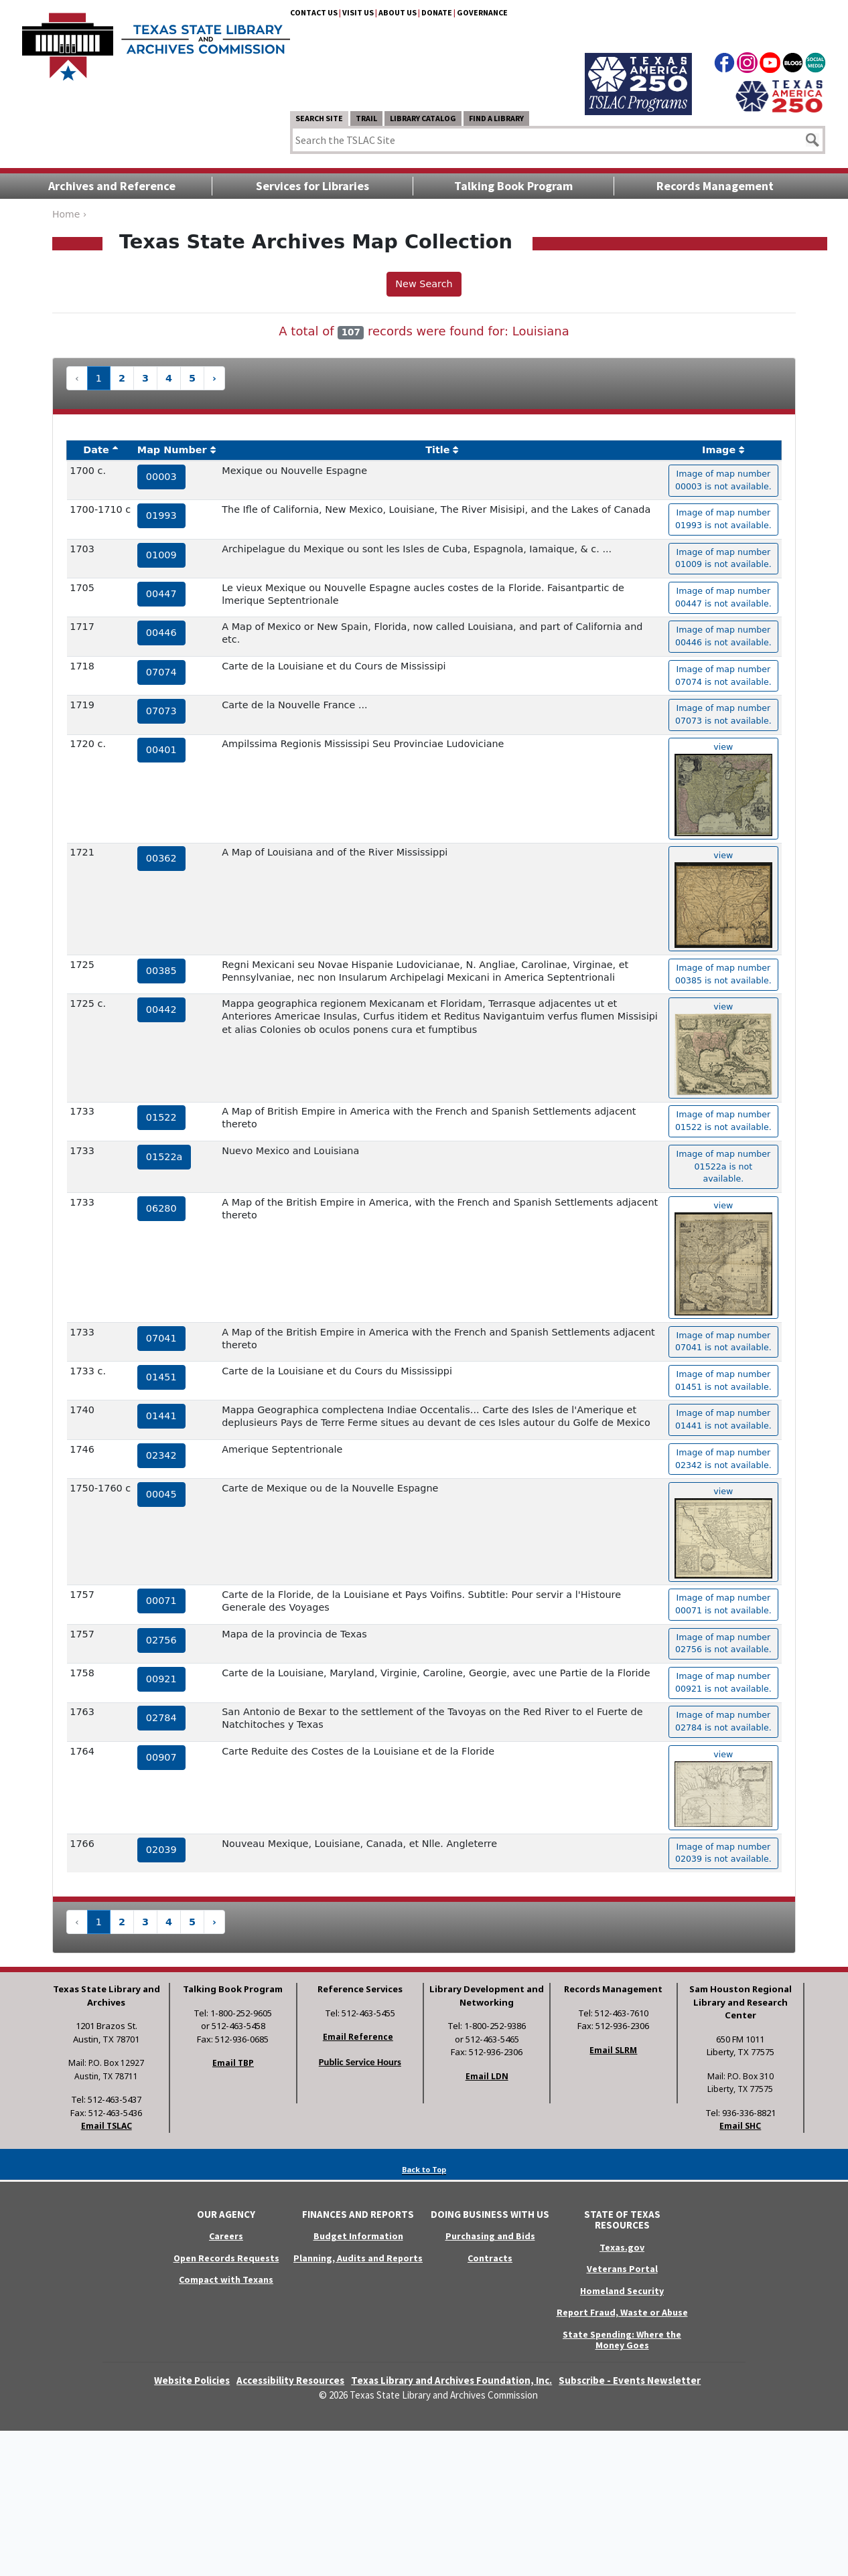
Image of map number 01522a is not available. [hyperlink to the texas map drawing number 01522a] (723, 1166)
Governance (482, 12)
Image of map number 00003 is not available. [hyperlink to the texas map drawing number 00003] (723, 480)
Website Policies (192, 2380)
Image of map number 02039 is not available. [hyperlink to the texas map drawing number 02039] (723, 1853)
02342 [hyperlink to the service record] (161, 1455)
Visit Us (358, 12)
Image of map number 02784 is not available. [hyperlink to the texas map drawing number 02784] (723, 1721)
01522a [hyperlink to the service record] (164, 1156)
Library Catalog (423, 118)
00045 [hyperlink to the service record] (161, 1494)
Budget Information (358, 2236)
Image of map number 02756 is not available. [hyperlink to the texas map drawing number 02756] (723, 1643)
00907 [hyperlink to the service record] (161, 1757)
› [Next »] (214, 378)
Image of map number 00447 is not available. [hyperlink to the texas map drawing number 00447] (723, 597)
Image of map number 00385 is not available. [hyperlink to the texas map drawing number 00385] (723, 974)
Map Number (172, 450)
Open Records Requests (226, 2258)
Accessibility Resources (290, 2380)
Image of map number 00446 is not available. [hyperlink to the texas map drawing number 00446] (723, 636)
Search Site (319, 118)
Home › (69, 214)
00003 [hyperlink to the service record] (161, 476)
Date (96, 450)
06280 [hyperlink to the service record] (161, 1208)
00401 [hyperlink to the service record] (161, 749)
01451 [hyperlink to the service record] (161, 1377)
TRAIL (366, 118)
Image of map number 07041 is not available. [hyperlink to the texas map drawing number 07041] (723, 1341)
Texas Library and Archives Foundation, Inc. (451, 2380)
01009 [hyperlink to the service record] (161, 555)
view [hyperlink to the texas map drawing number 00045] (723, 1532)
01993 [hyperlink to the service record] (161, 515)
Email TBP (233, 2063)
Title (437, 450)
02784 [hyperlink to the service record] (161, 1717)
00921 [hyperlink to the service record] (161, 1679)
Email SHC (740, 2125)
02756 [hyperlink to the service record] (161, 1640)
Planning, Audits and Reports (358, 2258)
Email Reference (358, 2036)
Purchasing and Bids (490, 2236)
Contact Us (314, 12)
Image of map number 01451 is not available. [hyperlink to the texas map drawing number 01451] (723, 1380)
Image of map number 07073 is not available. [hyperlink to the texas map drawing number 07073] (723, 714)
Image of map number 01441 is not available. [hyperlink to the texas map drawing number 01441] (723, 1419)
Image (718, 450)
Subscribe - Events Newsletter (630, 2380)
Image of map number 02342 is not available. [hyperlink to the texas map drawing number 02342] (723, 1458)
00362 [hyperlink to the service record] (161, 858)
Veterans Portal (622, 2269)
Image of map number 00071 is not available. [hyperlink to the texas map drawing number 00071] (723, 1604)
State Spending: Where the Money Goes (622, 2340)
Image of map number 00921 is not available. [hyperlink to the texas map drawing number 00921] (723, 1682)
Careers (226, 2236)
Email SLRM (613, 2050)
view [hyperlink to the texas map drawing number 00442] (723, 1048)
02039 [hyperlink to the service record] (161, 1849)
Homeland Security (622, 2291)
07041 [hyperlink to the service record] (161, 1338)
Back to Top (424, 2169)
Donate (436, 12)
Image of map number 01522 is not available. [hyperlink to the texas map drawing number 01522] (723, 1120)
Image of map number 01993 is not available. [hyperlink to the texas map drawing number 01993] (723, 518)
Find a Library (496, 118)
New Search (423, 283)
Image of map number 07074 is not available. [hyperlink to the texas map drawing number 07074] (723, 675)
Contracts (490, 2258)
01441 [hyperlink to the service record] (161, 1416)
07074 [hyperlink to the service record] (161, 672)
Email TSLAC (106, 2125)
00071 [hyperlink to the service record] (161, 1600)
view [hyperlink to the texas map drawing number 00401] (723, 788)
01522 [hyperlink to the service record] (161, 1117)
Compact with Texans (226, 2279)
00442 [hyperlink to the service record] (161, 1009)
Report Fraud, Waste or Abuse (622, 2312)
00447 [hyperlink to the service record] (161, 593)
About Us (397, 12)
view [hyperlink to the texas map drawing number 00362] (723, 899)
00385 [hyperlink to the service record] (161, 970)
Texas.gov (621, 2247)
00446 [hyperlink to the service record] (161, 632)
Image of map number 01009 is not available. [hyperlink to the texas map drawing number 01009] (723, 558)
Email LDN (487, 2076)
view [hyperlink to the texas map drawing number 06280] (723, 1257)
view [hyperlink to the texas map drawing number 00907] (723, 1788)
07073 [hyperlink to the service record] (161, 711)
